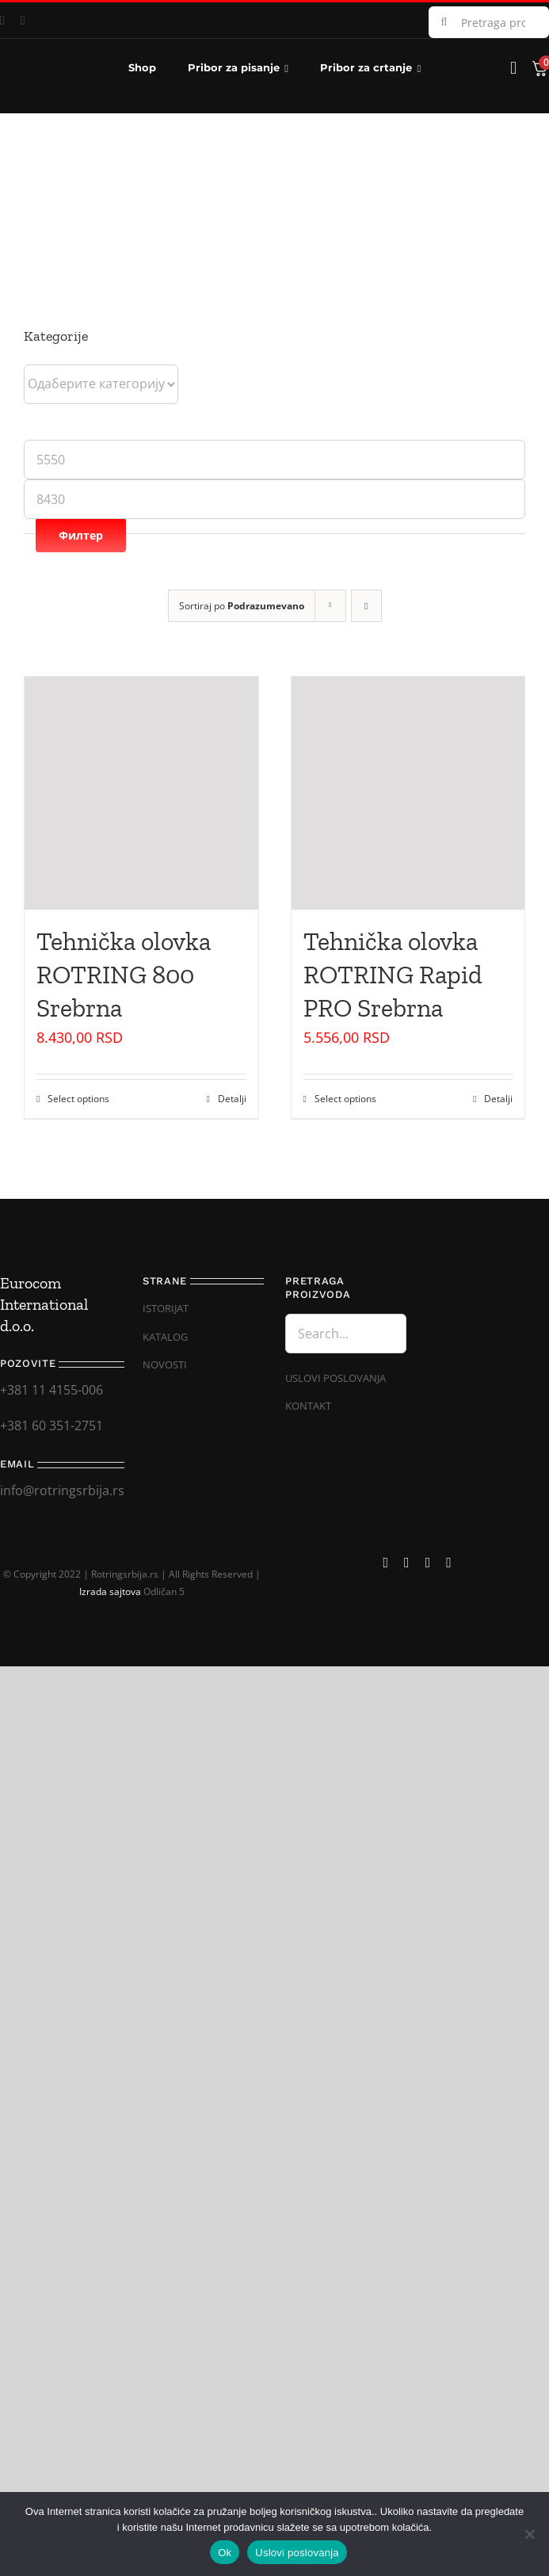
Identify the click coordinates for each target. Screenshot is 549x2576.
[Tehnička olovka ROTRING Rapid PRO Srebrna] (408, 793)
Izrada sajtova (110, 1591)
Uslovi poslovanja (296, 2553)
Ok (224, 2553)
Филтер (81, 535)
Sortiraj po (241, 606)
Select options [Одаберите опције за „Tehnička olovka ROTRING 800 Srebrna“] (78, 1098)
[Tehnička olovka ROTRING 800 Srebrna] (141, 793)
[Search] (444, 22)
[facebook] (386, 1562)
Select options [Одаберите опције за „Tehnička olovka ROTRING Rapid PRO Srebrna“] (345, 1098)
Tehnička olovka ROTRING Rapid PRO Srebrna (392, 974)
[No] (529, 2534)
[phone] (449, 1562)
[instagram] (23, 20)
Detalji (232, 1098)
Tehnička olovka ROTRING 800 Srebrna (123, 974)
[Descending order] (366, 606)
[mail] (428, 1562)
